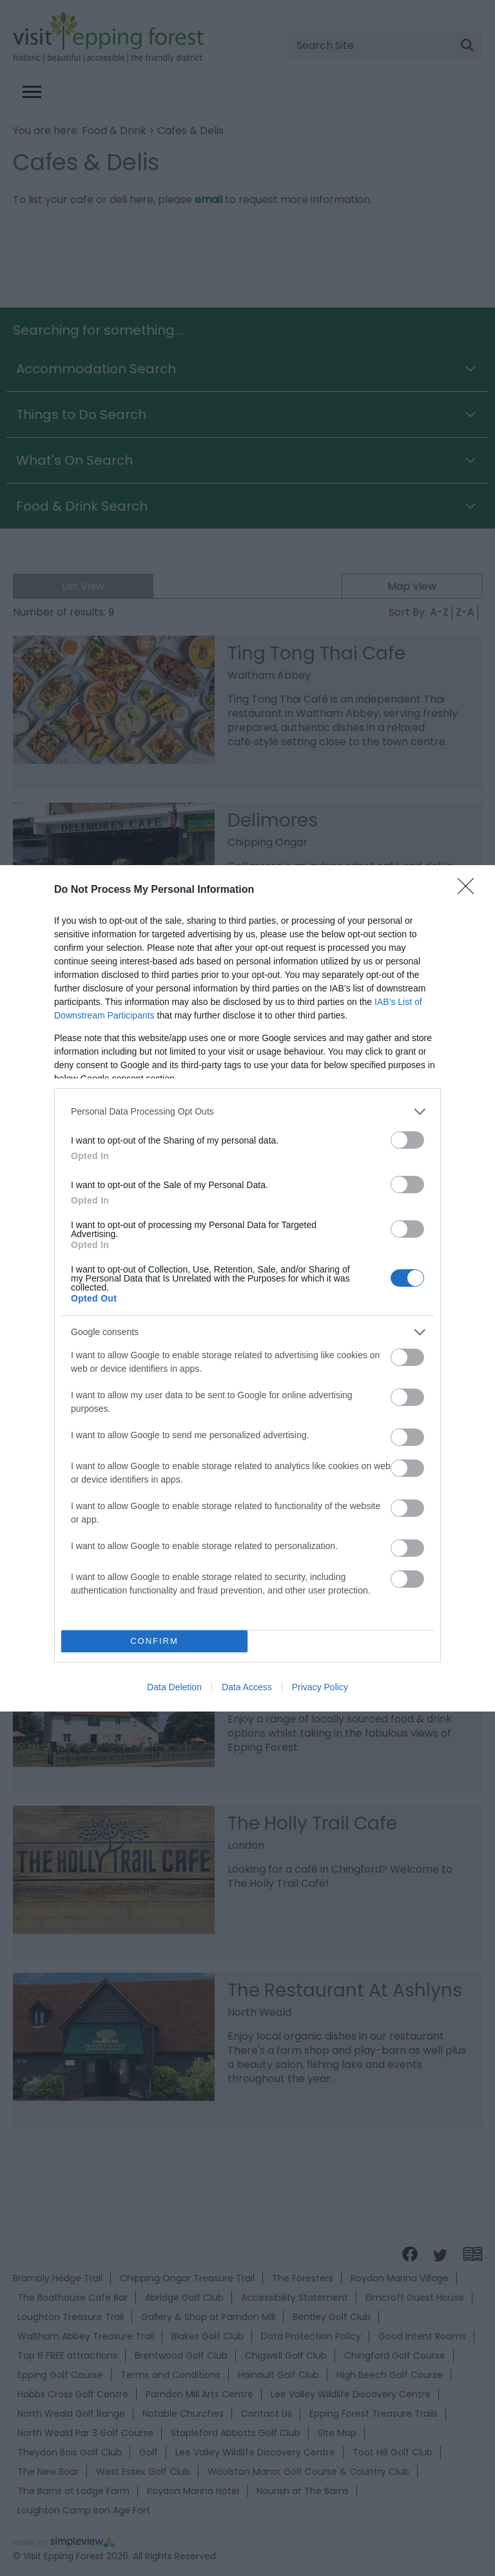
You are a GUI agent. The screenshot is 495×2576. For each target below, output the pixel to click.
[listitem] (247, 1111)
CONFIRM (154, 1641)
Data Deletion (174, 1687)
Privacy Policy (320, 1687)
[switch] (407, 1140)
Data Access (247, 1687)
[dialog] (247, 1288)
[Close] (470, 890)
